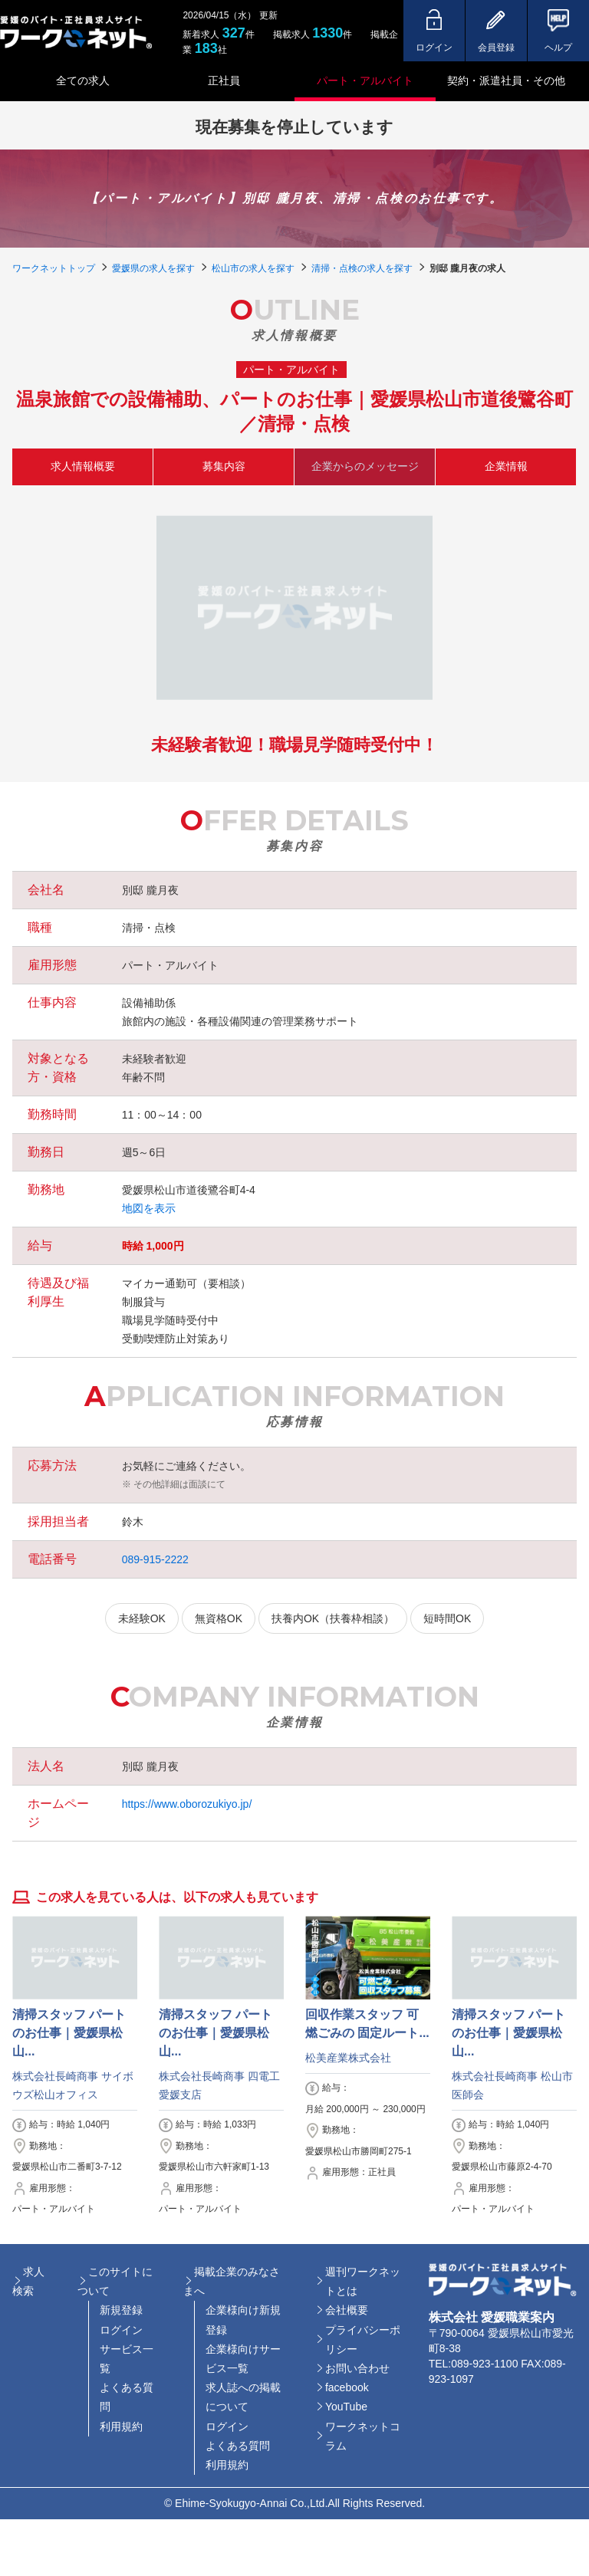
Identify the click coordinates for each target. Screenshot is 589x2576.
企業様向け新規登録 (243, 2319)
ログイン (121, 2330)
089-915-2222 (155, 1559)
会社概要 (346, 2310)
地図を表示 (149, 1208)
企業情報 (506, 466)
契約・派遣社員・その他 (506, 80)
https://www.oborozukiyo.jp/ (187, 1804)
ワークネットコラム (362, 2436)
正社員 (224, 80)
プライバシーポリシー (362, 2339)
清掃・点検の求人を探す (362, 268)
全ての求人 (83, 80)
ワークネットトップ (53, 268)
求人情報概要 (83, 466)
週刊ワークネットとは (362, 2281)
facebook (347, 2387)
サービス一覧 (126, 2358)
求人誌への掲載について (243, 2397)
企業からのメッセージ (365, 466)
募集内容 (223, 466)
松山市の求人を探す (253, 268)
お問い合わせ (357, 2368)
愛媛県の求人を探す (153, 268)
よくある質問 (126, 2397)
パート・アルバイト (365, 80)
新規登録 (121, 2310)
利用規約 (121, 2426)
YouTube (346, 2406)
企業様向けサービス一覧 (243, 2358)
